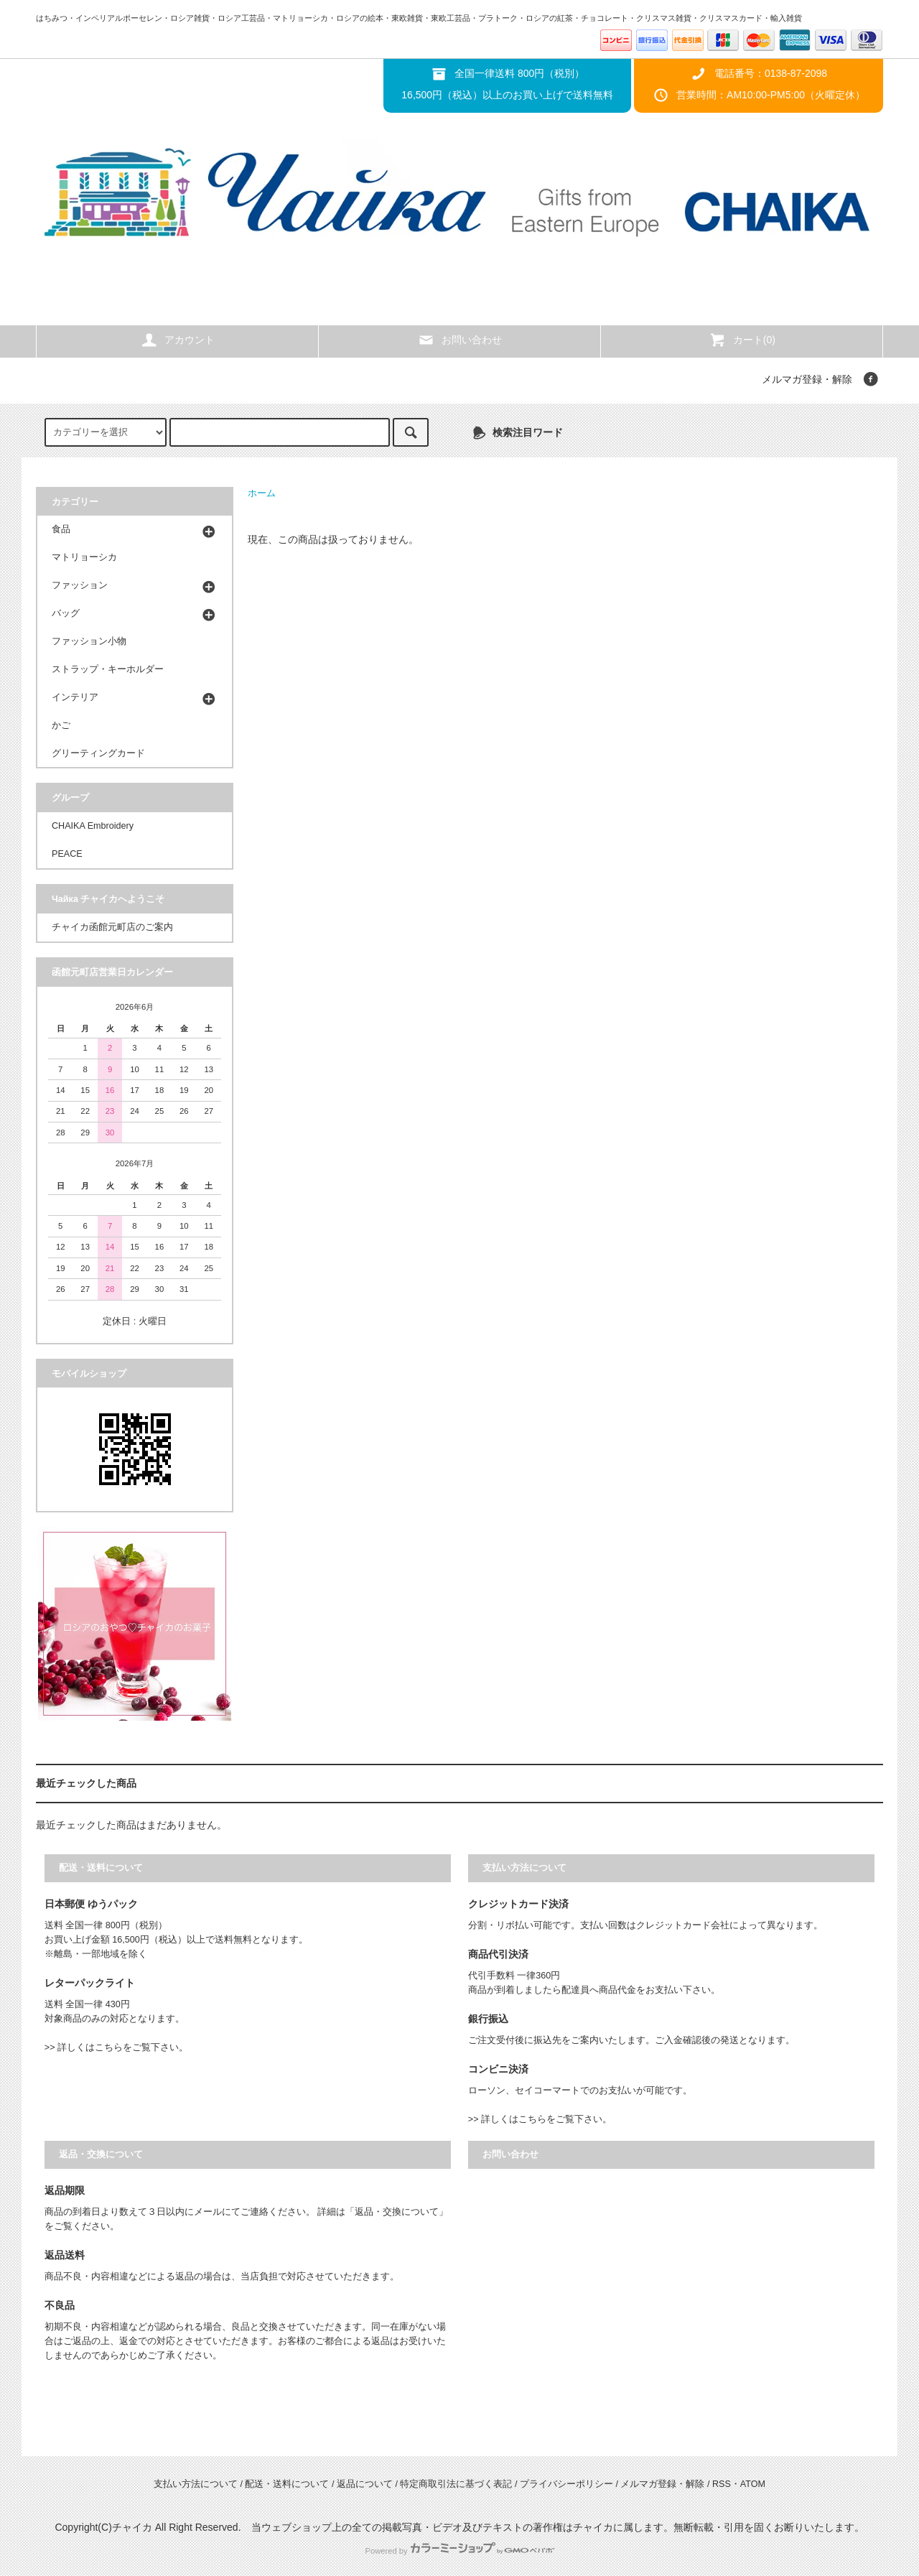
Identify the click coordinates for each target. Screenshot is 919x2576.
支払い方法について (196, 2484)
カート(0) (742, 339)
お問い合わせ (459, 339)
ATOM (752, 2484)
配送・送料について (287, 2484)
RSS (721, 2484)
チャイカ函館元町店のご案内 (112, 927)
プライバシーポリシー (566, 2484)
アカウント (177, 339)
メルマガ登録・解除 (807, 379)
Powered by (459, 2551)
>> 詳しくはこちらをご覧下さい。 (116, 2047)
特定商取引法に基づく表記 (456, 2484)
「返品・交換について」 (396, 2212)
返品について (365, 2484)
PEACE (67, 854)
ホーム (262, 493)
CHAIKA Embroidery (93, 826)
